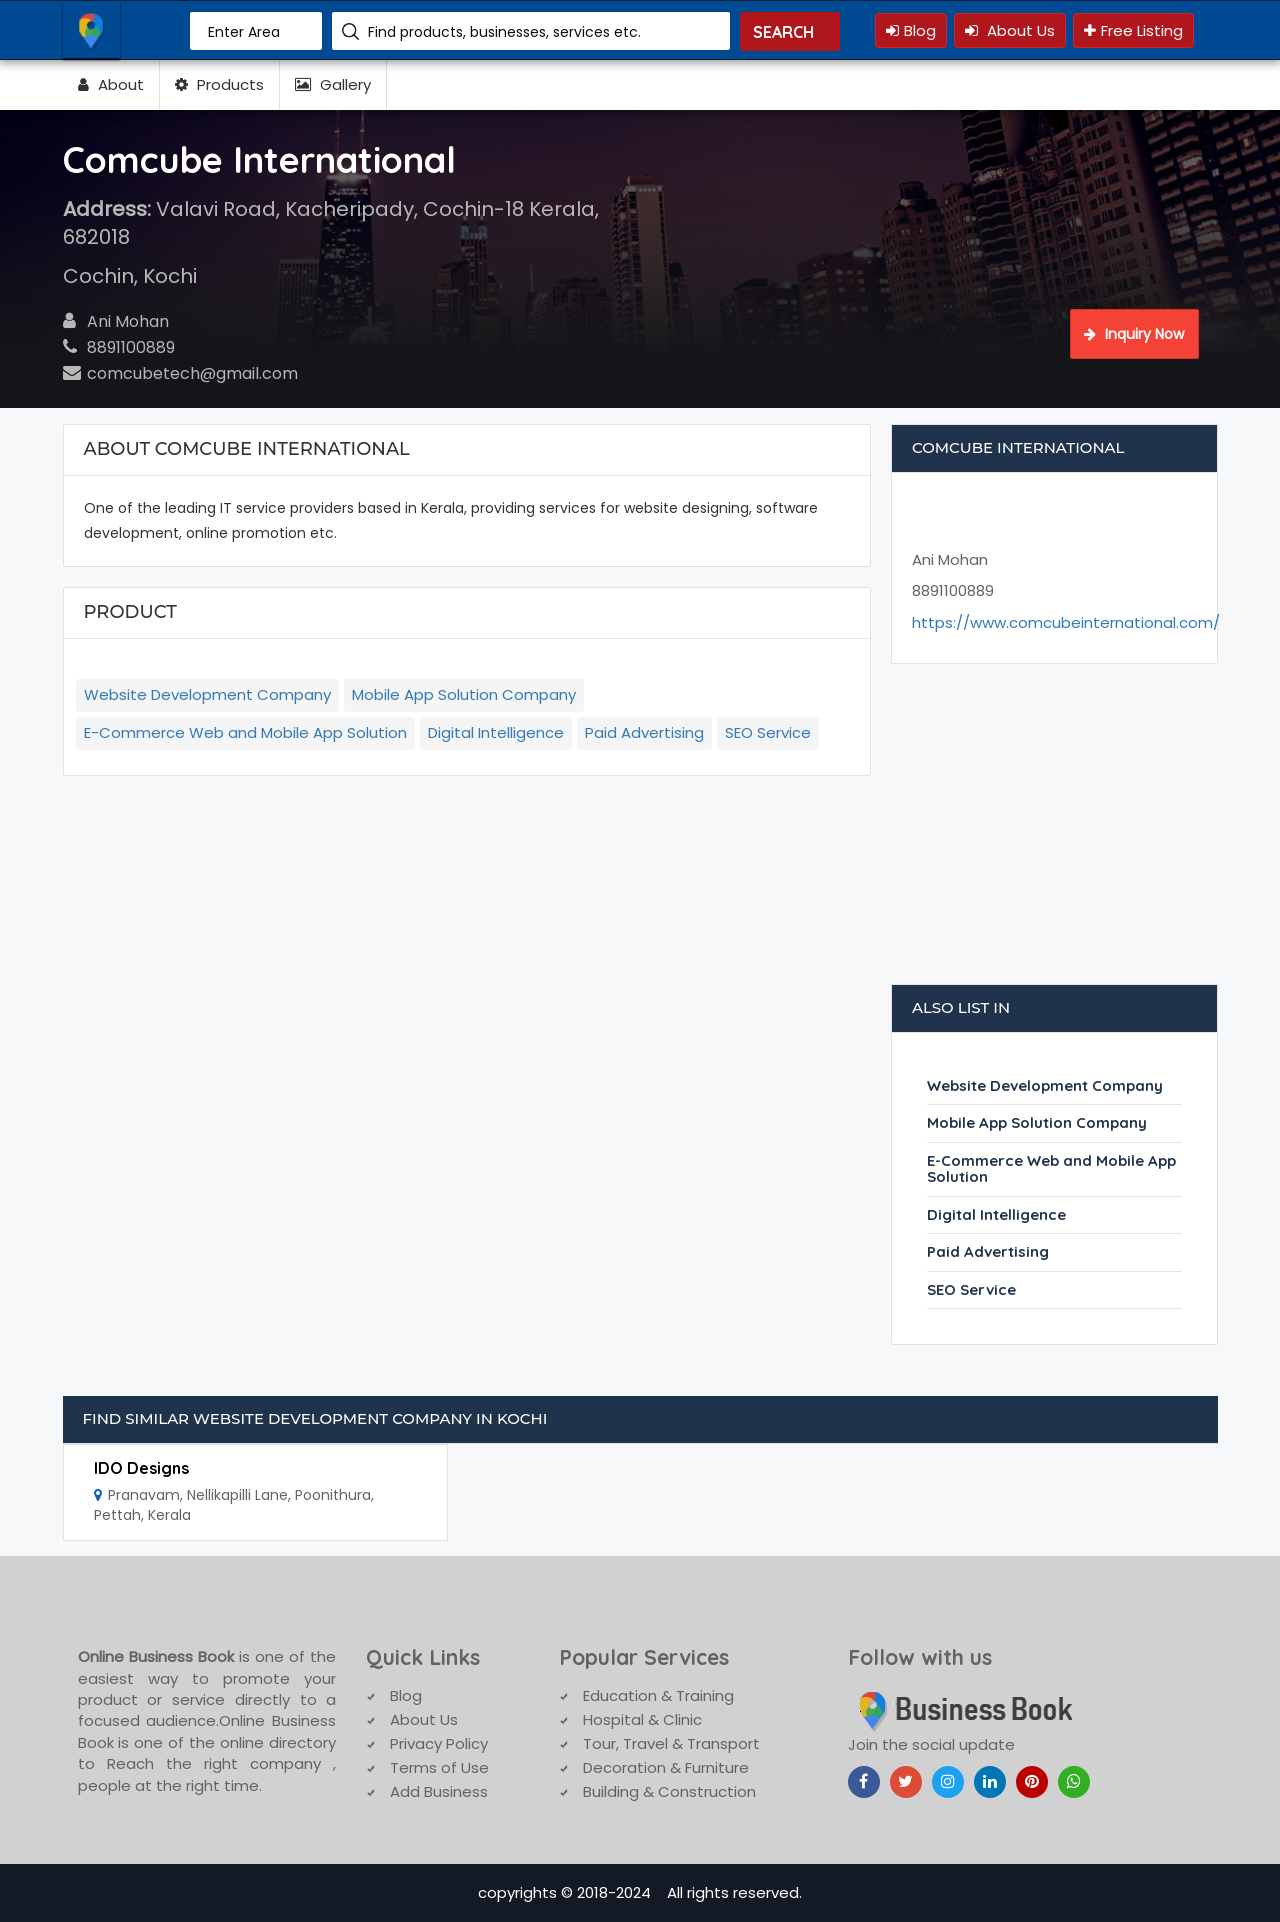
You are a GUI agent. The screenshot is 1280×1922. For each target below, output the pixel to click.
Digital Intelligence (496, 732)
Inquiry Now (1134, 334)
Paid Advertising (644, 732)
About (111, 84)
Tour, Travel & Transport (671, 1743)
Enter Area (244, 32)
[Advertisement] (1055, 834)
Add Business (439, 1791)
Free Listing (1133, 30)
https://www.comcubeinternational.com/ (1066, 622)
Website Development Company (207, 694)
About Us (1010, 30)
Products (219, 84)
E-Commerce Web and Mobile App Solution (245, 732)
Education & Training (658, 1695)
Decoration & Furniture (666, 1767)
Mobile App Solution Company (464, 694)
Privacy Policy (439, 1743)
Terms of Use (439, 1767)
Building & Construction (669, 1791)
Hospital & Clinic (642, 1719)
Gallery (333, 84)
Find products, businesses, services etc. (504, 32)
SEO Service (768, 732)
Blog (911, 30)
